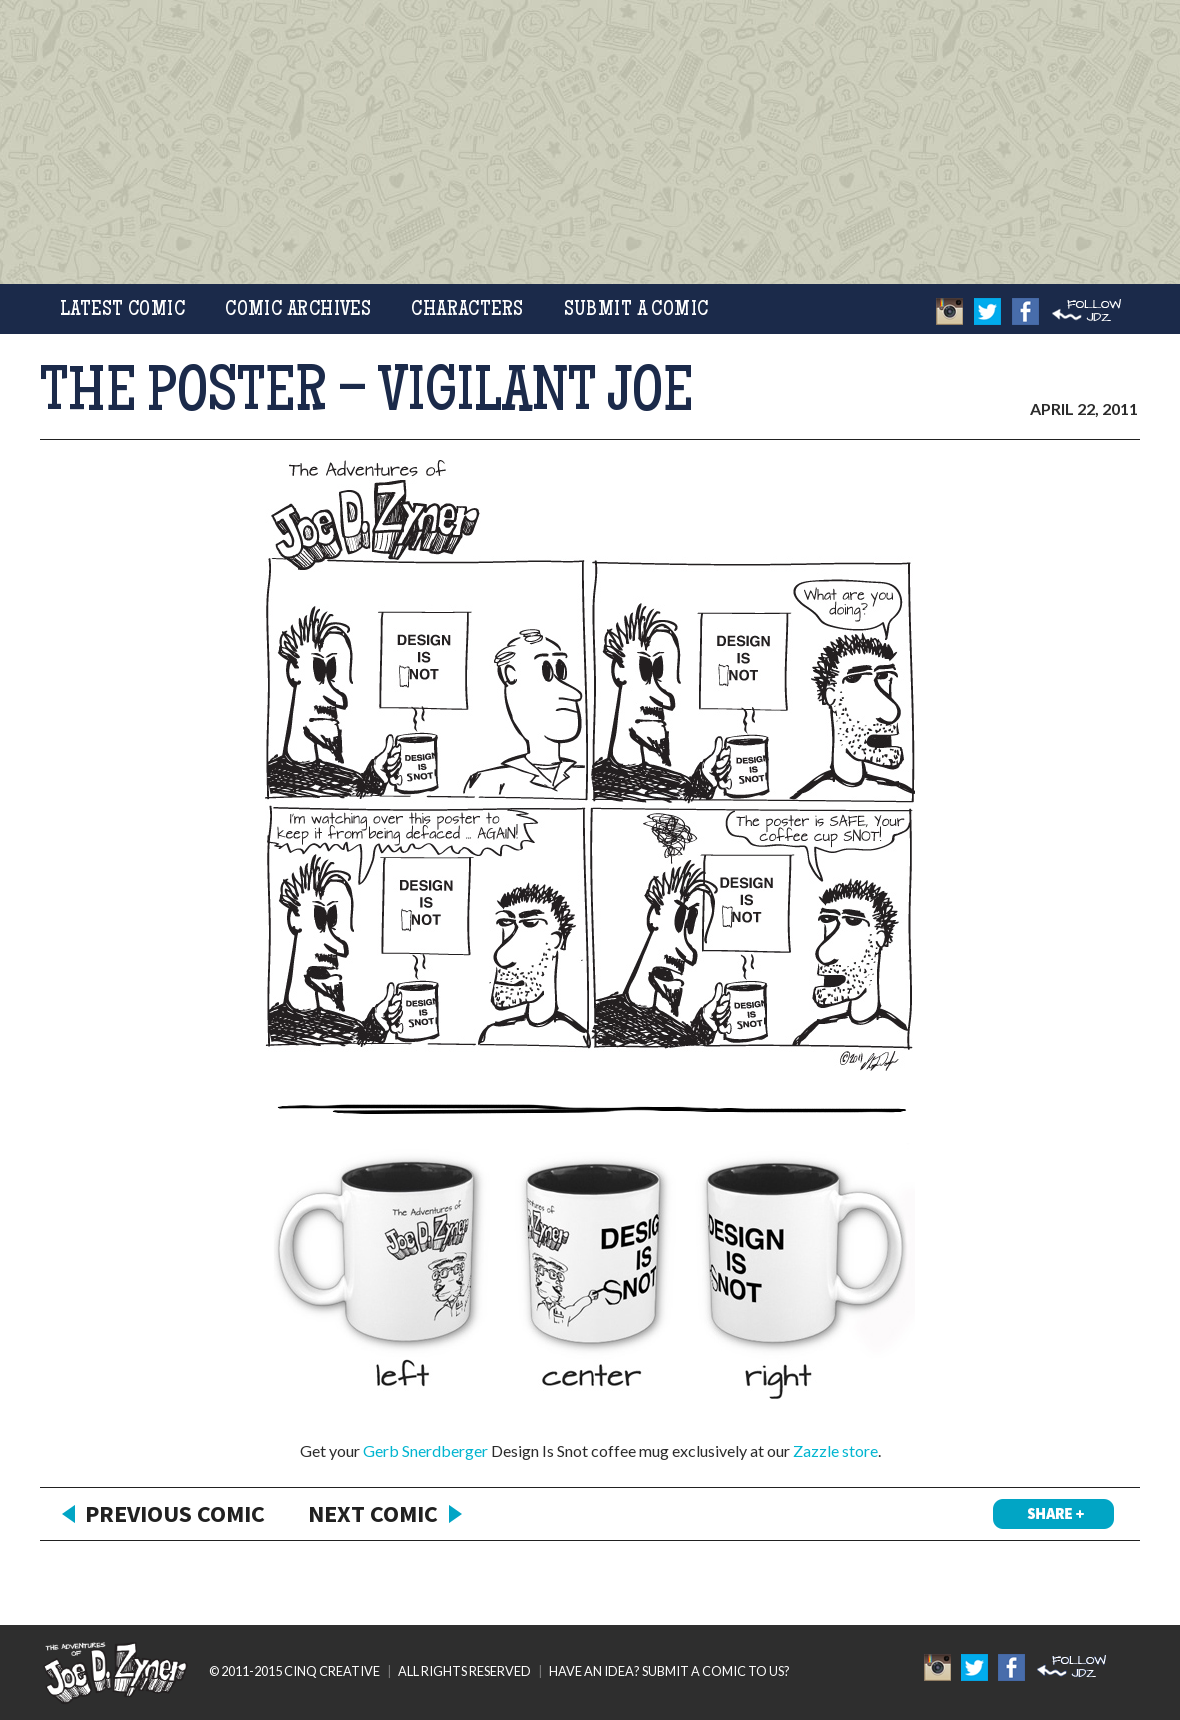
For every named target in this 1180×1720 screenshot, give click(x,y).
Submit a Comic (636, 310)
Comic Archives (298, 310)
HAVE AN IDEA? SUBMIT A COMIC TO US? (669, 1671)
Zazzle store (835, 1450)
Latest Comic (122, 310)
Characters (467, 310)
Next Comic (373, 1513)
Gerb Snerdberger (425, 1450)
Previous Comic (175, 1513)
